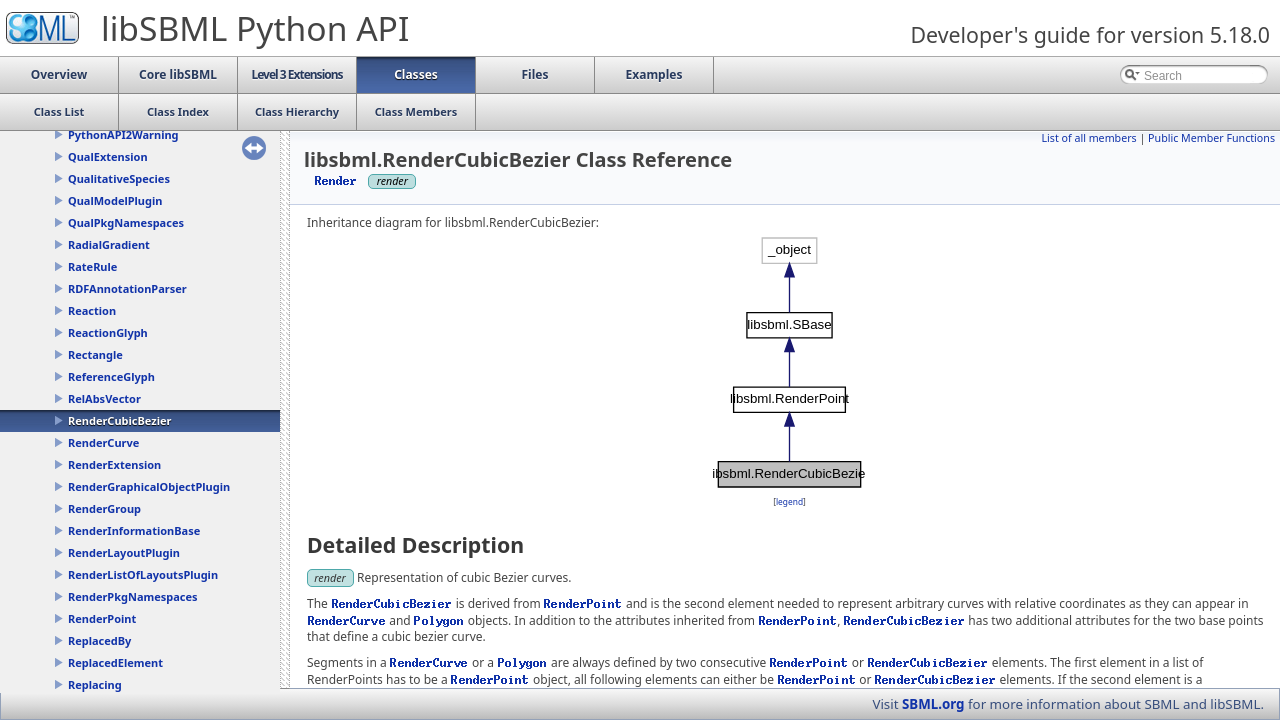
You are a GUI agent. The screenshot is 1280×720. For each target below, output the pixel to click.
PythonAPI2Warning (123, 134)
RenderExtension (114, 464)
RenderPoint (102, 618)
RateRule (92, 266)
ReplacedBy (99, 640)
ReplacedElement (115, 662)
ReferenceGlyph (111, 376)
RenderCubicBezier (119, 420)
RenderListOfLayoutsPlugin (143, 574)
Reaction (92, 310)
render (330, 577)
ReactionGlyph (108, 332)
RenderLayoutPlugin (124, 552)
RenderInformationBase (134, 530)
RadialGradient (109, 244)
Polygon (440, 620)
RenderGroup (104, 508)
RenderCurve (103, 442)
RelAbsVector (104, 398)
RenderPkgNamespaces (133, 596)
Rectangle (95, 354)
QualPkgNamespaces (126, 222)
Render (336, 180)
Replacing (95, 684)
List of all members (1088, 138)
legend (789, 501)
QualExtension (108, 156)
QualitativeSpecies (119, 178)
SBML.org (933, 704)
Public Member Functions (1211, 138)
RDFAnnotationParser (127, 288)
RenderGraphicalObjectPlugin (149, 486)
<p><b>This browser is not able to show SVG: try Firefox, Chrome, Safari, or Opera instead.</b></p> (790, 363)
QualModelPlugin (115, 200)
